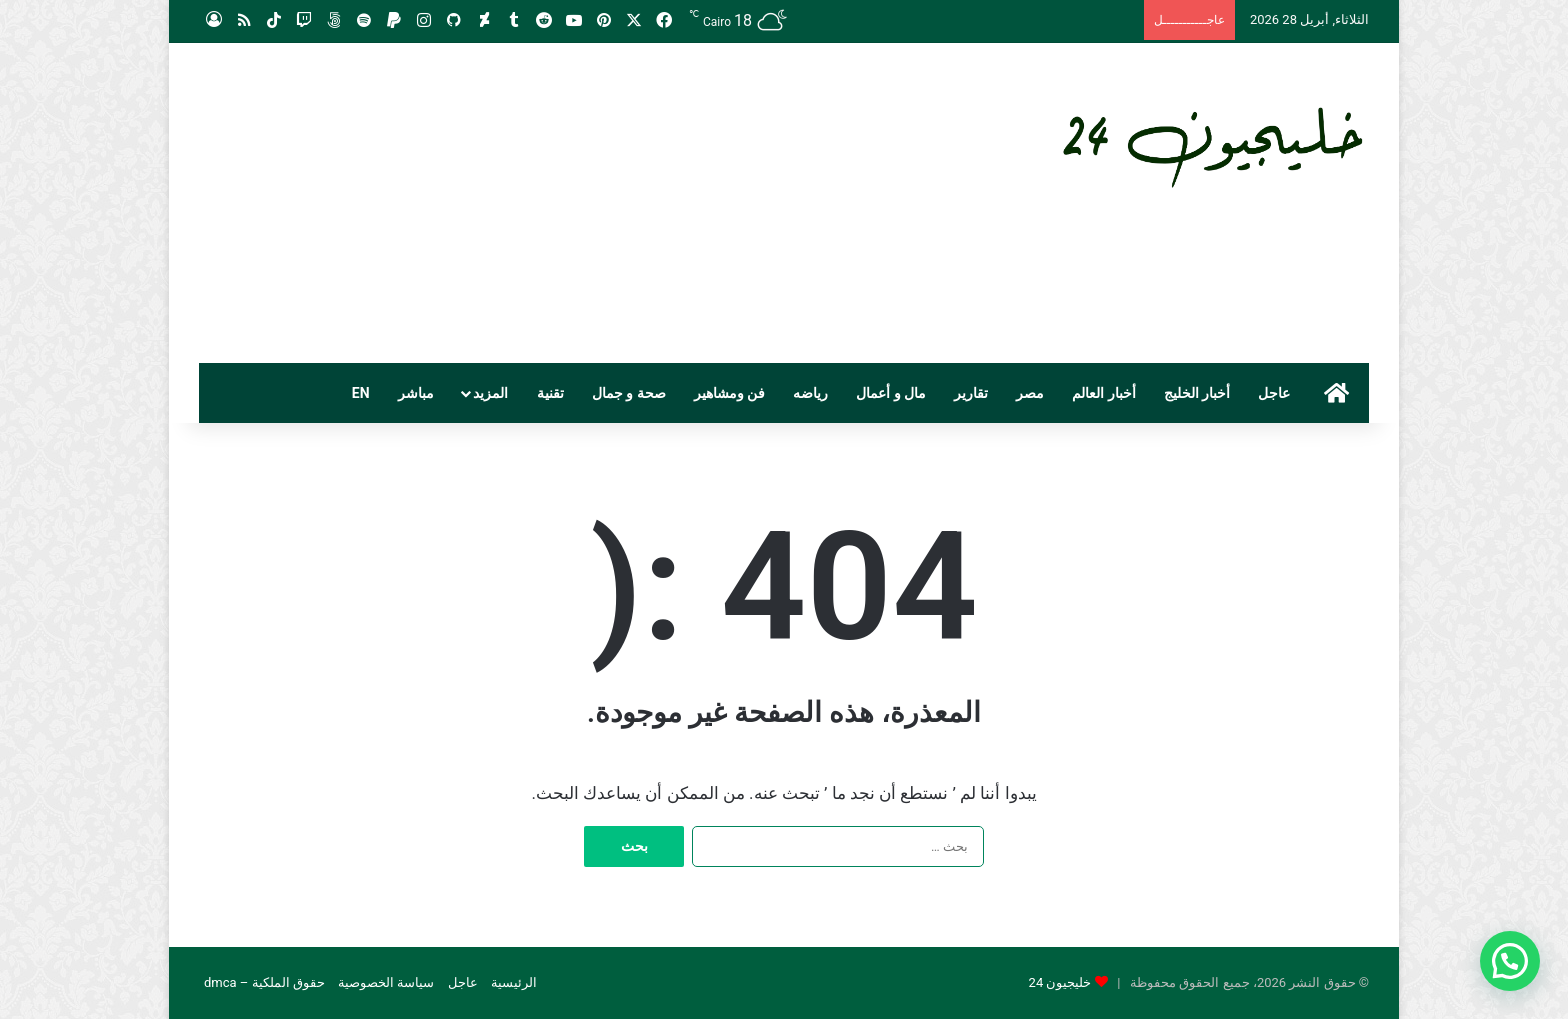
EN (361, 393)
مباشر (416, 393)
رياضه (810, 393)
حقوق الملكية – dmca (264, 982)
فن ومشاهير (729, 393)
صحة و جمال (629, 393)
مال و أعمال (891, 393)
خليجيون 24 (1060, 982)
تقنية (550, 393)
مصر (1030, 393)
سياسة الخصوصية (386, 982)
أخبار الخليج (1197, 393)
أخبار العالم (1103, 393)
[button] (1510, 961)
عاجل (1274, 393)
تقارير (971, 393)
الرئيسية (514, 982)
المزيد (490, 393)
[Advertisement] (584, 203)
